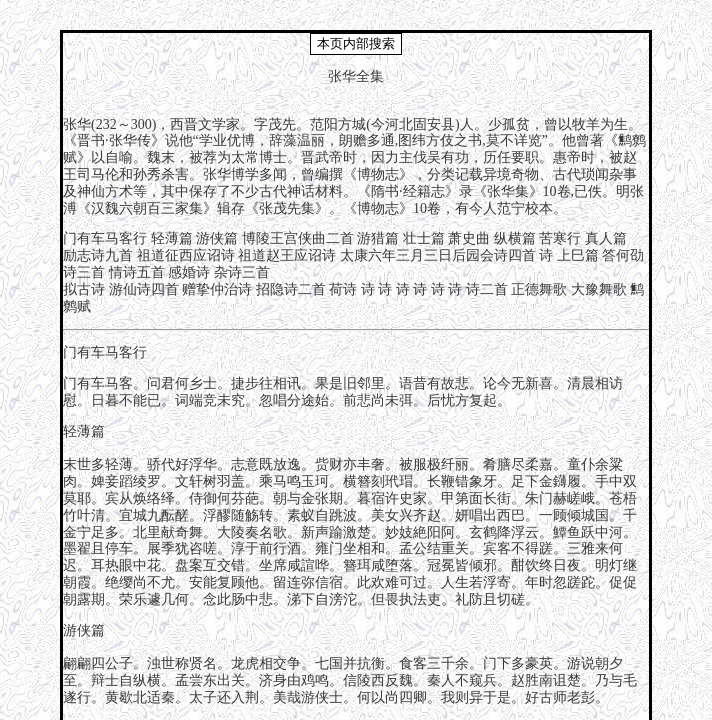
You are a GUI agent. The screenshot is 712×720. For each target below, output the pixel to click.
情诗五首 (137, 272)
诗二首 (487, 289)
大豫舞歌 (599, 289)
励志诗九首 (98, 255)
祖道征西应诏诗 (186, 255)
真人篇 (606, 238)
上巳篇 (578, 255)
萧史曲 (469, 238)
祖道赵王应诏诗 (287, 255)
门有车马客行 (105, 238)
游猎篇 (378, 238)
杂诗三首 (242, 272)
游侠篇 (217, 238)
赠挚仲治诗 (217, 289)
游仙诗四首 (144, 289)
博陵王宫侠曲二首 (298, 238)
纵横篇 (515, 238)
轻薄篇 (172, 238)
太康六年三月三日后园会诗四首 (438, 255)
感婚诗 (189, 272)
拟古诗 (84, 289)
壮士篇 (424, 238)
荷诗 (343, 289)
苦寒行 (560, 238)
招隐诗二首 (291, 289)
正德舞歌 (539, 289)
